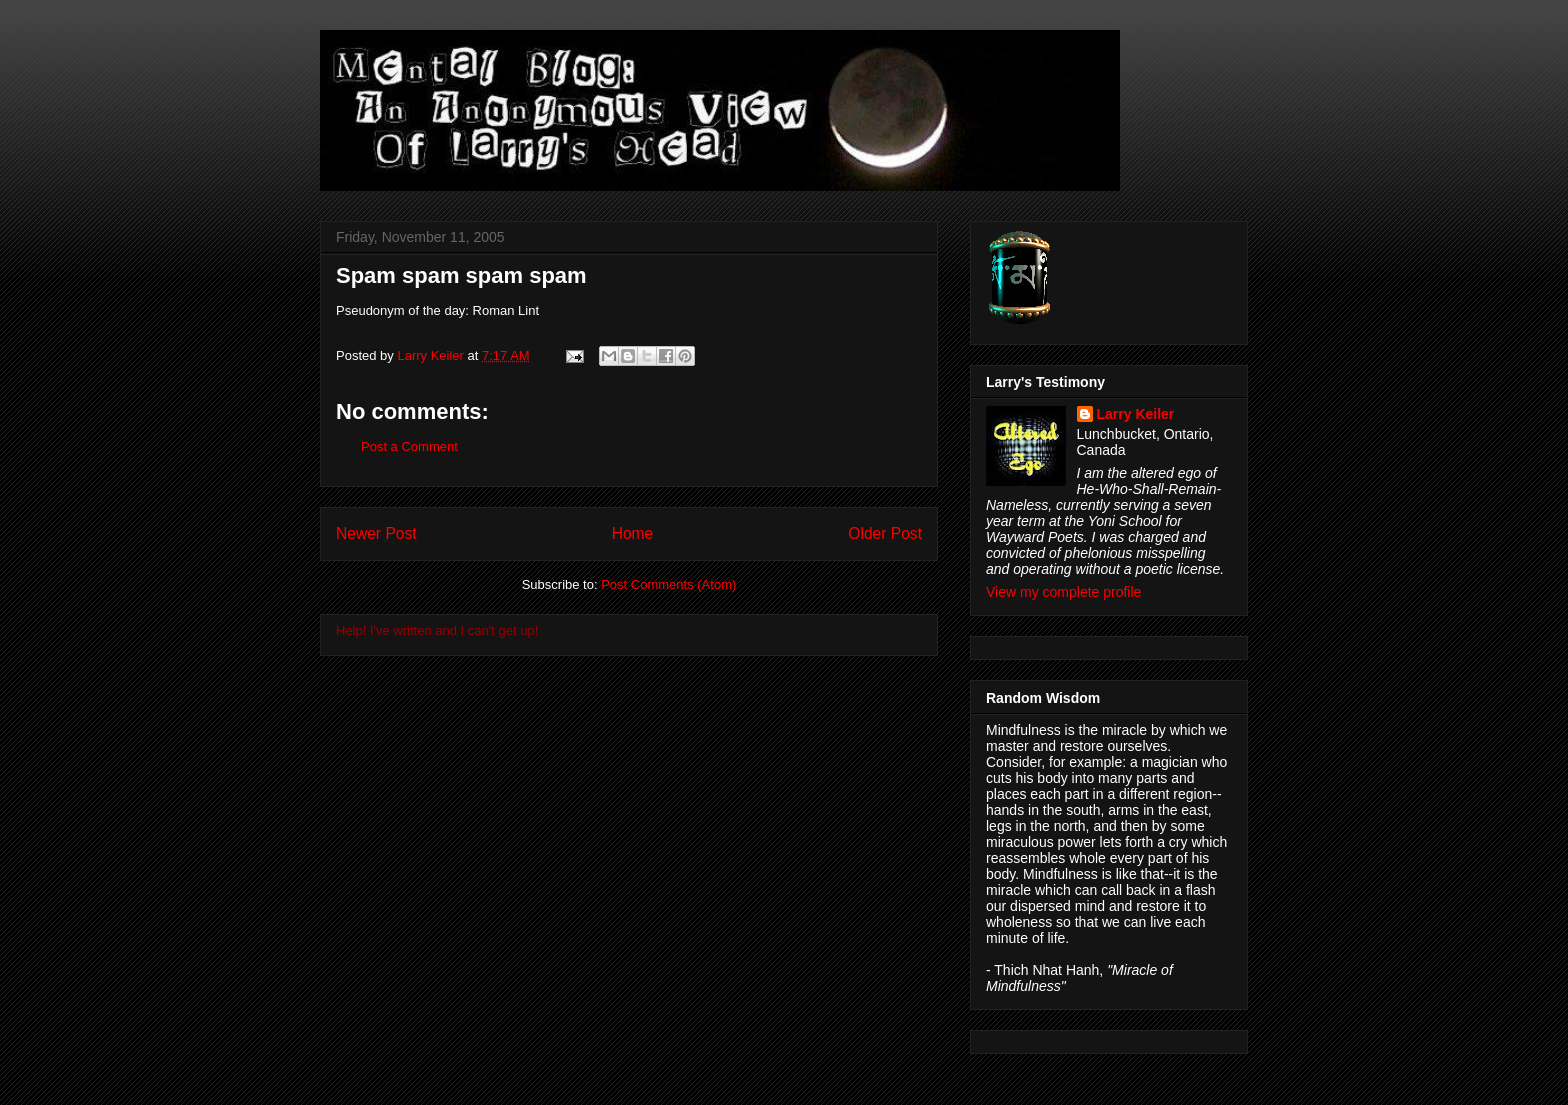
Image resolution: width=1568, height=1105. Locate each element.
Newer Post (376, 533)
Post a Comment (409, 446)
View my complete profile (1063, 592)
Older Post (885, 533)
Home (633, 533)
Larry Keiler (1136, 414)
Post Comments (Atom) (668, 584)
